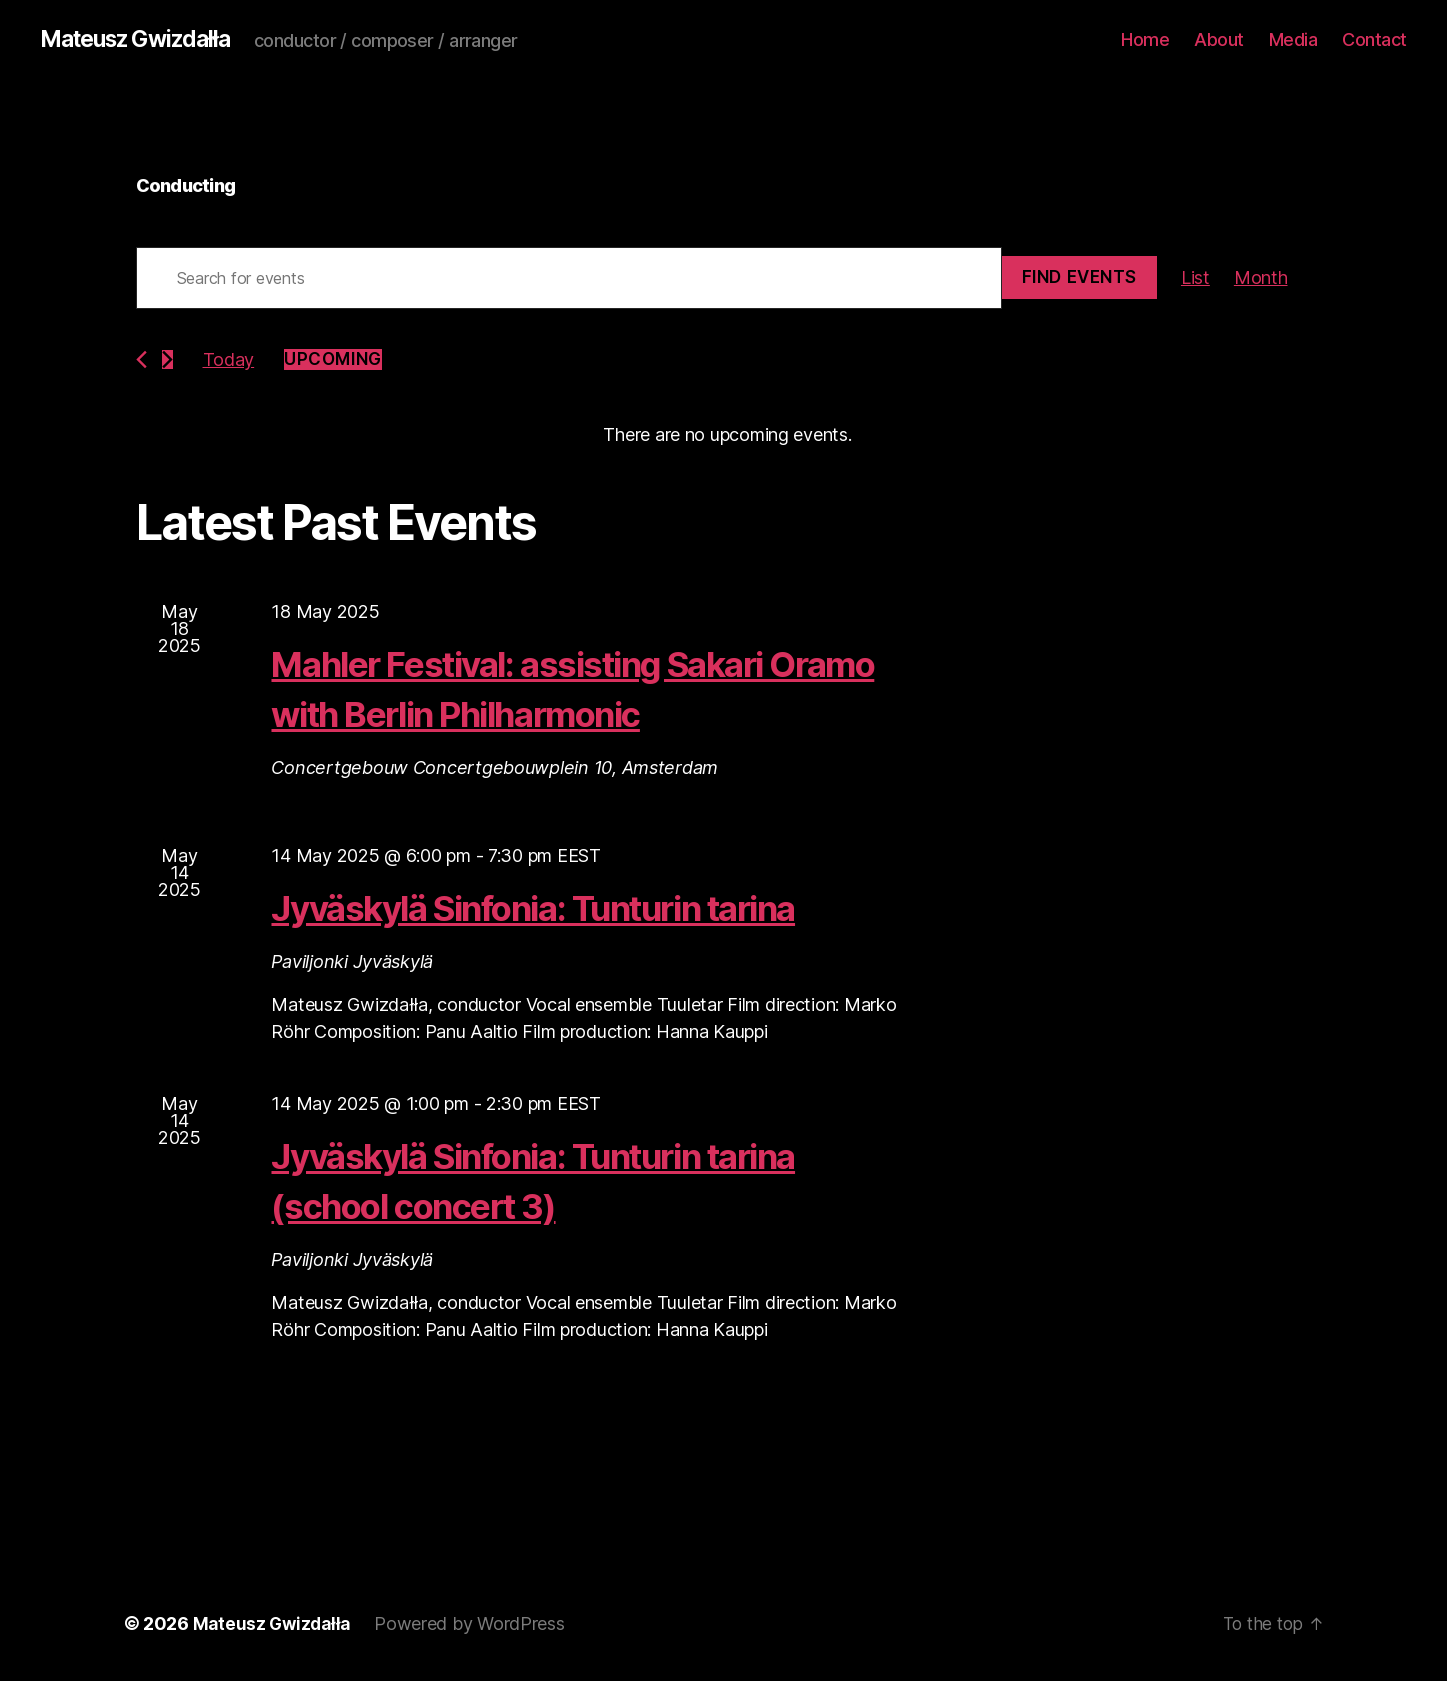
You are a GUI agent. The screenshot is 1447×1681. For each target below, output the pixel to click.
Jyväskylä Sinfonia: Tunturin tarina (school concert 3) (576, 1180)
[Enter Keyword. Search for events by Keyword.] (569, 279)
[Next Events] (167, 360)
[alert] (728, 435)
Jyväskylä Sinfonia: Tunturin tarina (576, 907)
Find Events (1079, 278)
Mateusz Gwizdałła (143, 40)
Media (1293, 39)
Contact (1374, 39)
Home (1145, 39)
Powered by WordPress (475, 1624)
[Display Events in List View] (1195, 278)
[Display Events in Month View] (1261, 278)
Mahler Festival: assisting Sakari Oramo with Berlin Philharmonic (557, 688)
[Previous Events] (141, 360)
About (1219, 39)
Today (229, 360)
